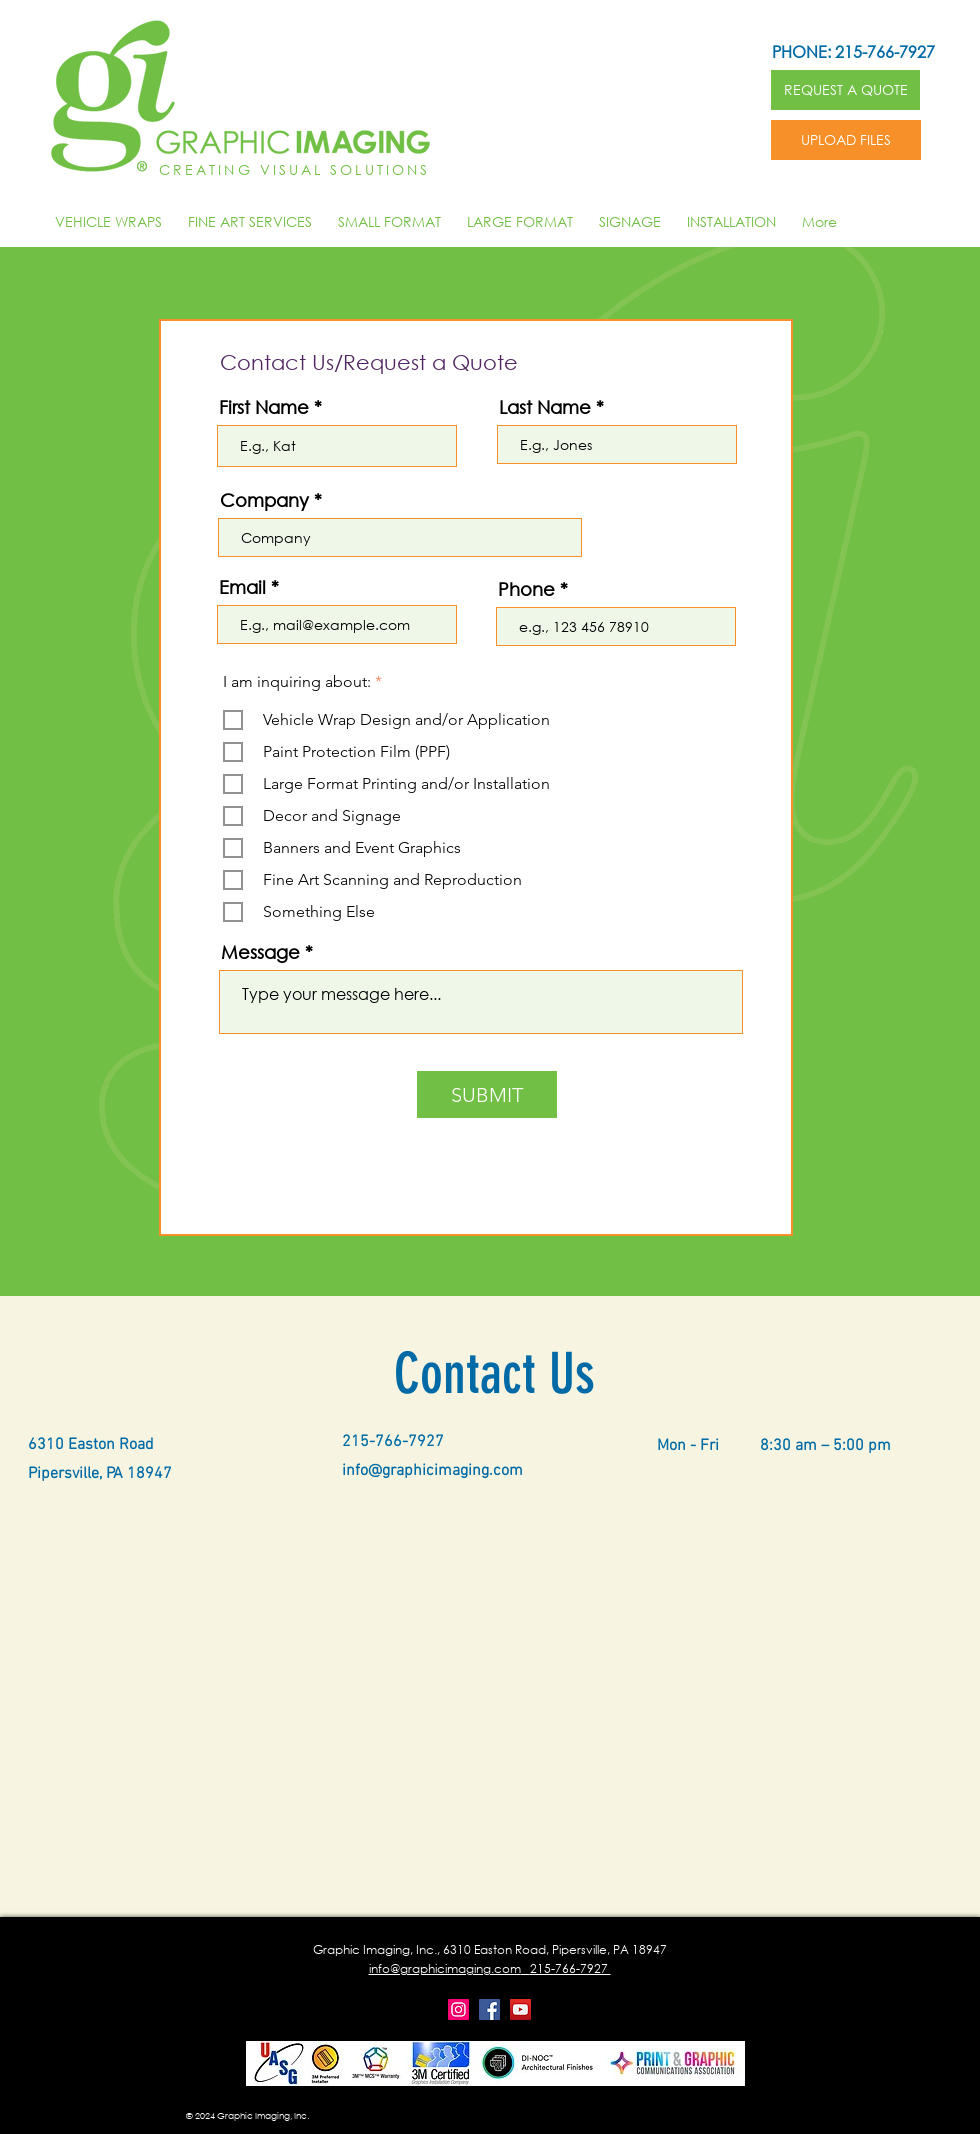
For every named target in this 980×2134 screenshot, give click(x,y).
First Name (264, 407)
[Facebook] (489, 2009)
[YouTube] (520, 2009)
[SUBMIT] (487, 1094)
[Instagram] (458, 2009)
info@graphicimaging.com (432, 1471)
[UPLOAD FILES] (846, 140)
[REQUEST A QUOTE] (845, 90)
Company (264, 500)
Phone (526, 589)
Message (260, 952)
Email (242, 587)
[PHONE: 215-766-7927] (874, 52)
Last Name (545, 407)
